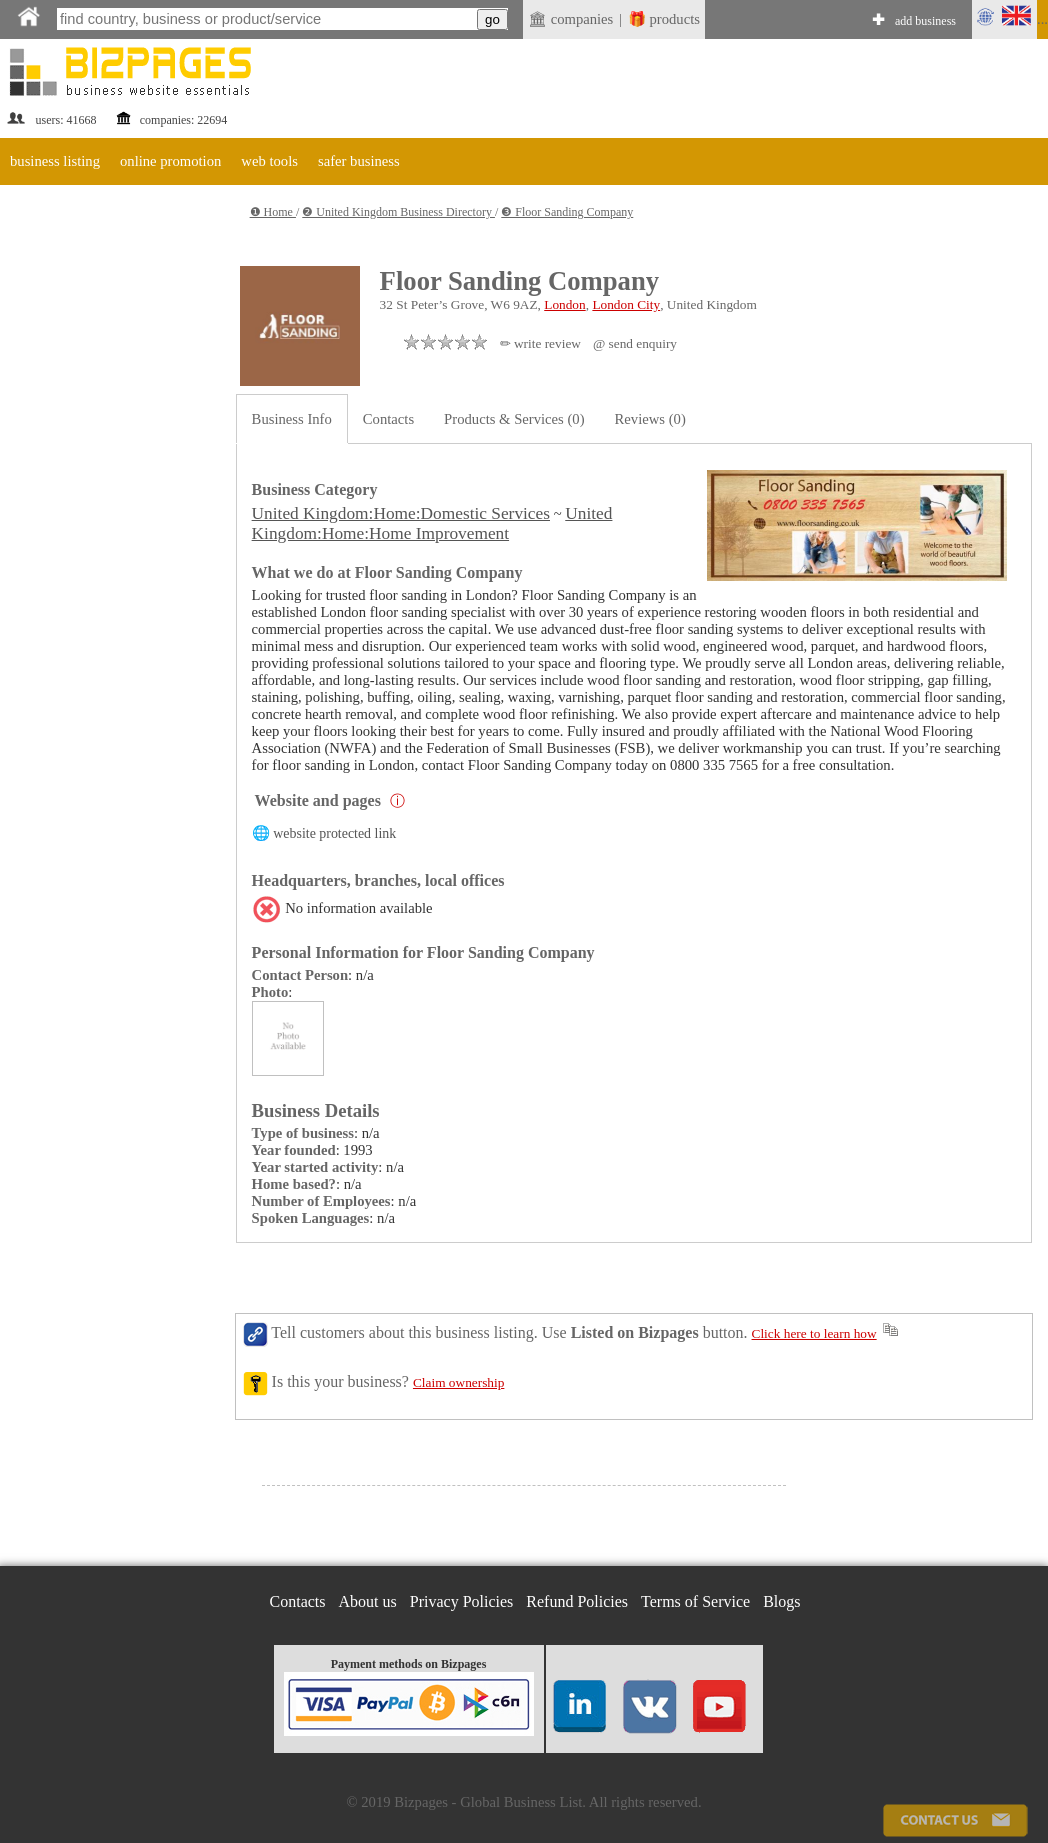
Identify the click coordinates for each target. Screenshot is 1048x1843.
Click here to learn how (814, 1333)
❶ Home (273, 212)
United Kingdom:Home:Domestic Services (401, 513)
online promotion (170, 161)
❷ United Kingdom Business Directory (398, 212)
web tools (269, 161)
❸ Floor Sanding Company (567, 212)
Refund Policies (577, 1601)
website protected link (334, 833)
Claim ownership (458, 1382)
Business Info (292, 419)
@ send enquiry (635, 343)
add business (925, 21)
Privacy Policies (462, 1601)
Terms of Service (695, 1601)
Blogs (781, 1601)
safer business (359, 161)
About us (368, 1601)
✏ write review (540, 343)
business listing (55, 161)
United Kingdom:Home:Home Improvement (432, 523)
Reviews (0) (650, 419)
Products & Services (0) (514, 419)
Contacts (388, 419)
